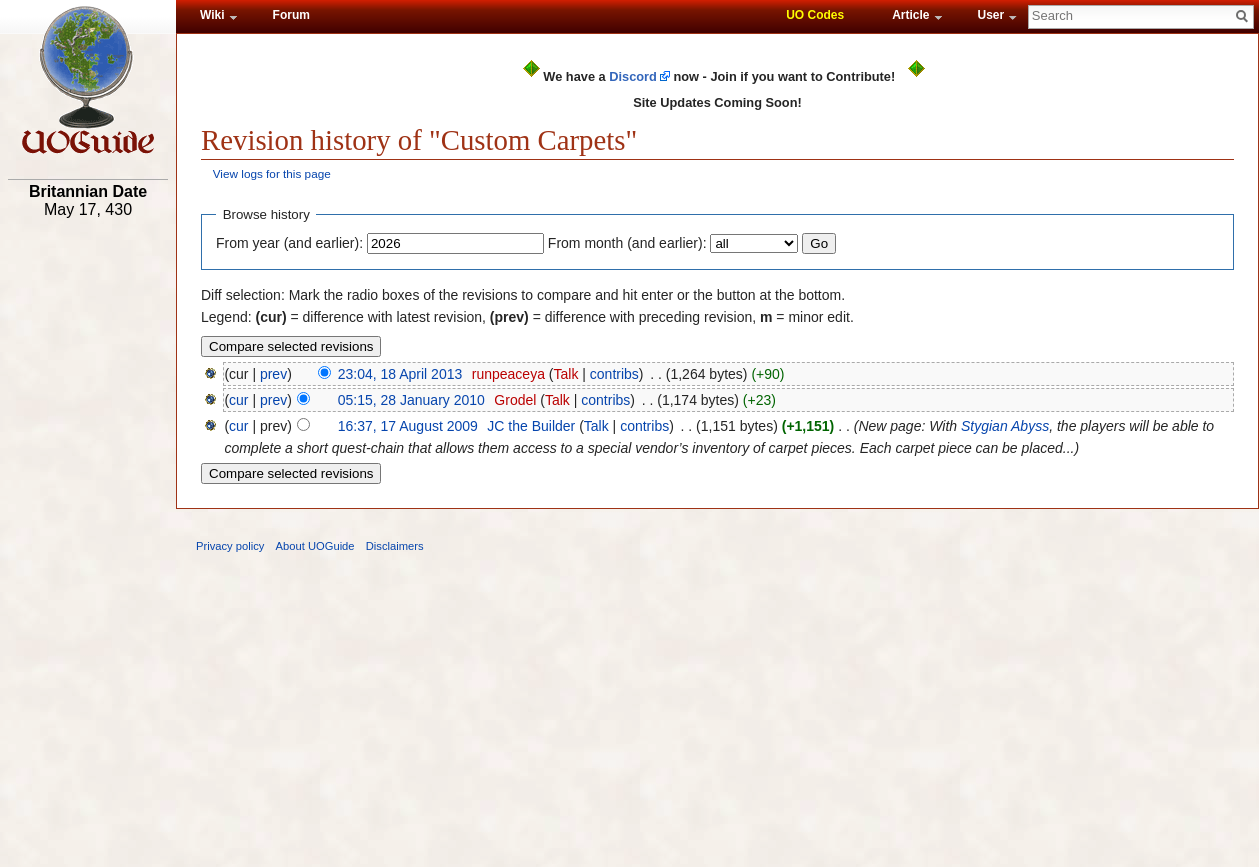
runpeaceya (508, 374)
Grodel (515, 400)
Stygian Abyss (1005, 426)
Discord (633, 76)
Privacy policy (230, 546)
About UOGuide (315, 546)
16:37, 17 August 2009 (408, 426)
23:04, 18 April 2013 (400, 374)
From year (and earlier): (289, 243)
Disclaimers (395, 546)
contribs (614, 374)
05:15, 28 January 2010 (411, 400)
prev (273, 374)
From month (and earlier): (627, 243)
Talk (565, 374)
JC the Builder (531, 426)
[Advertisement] (88, 537)
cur (238, 400)
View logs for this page (272, 173)
